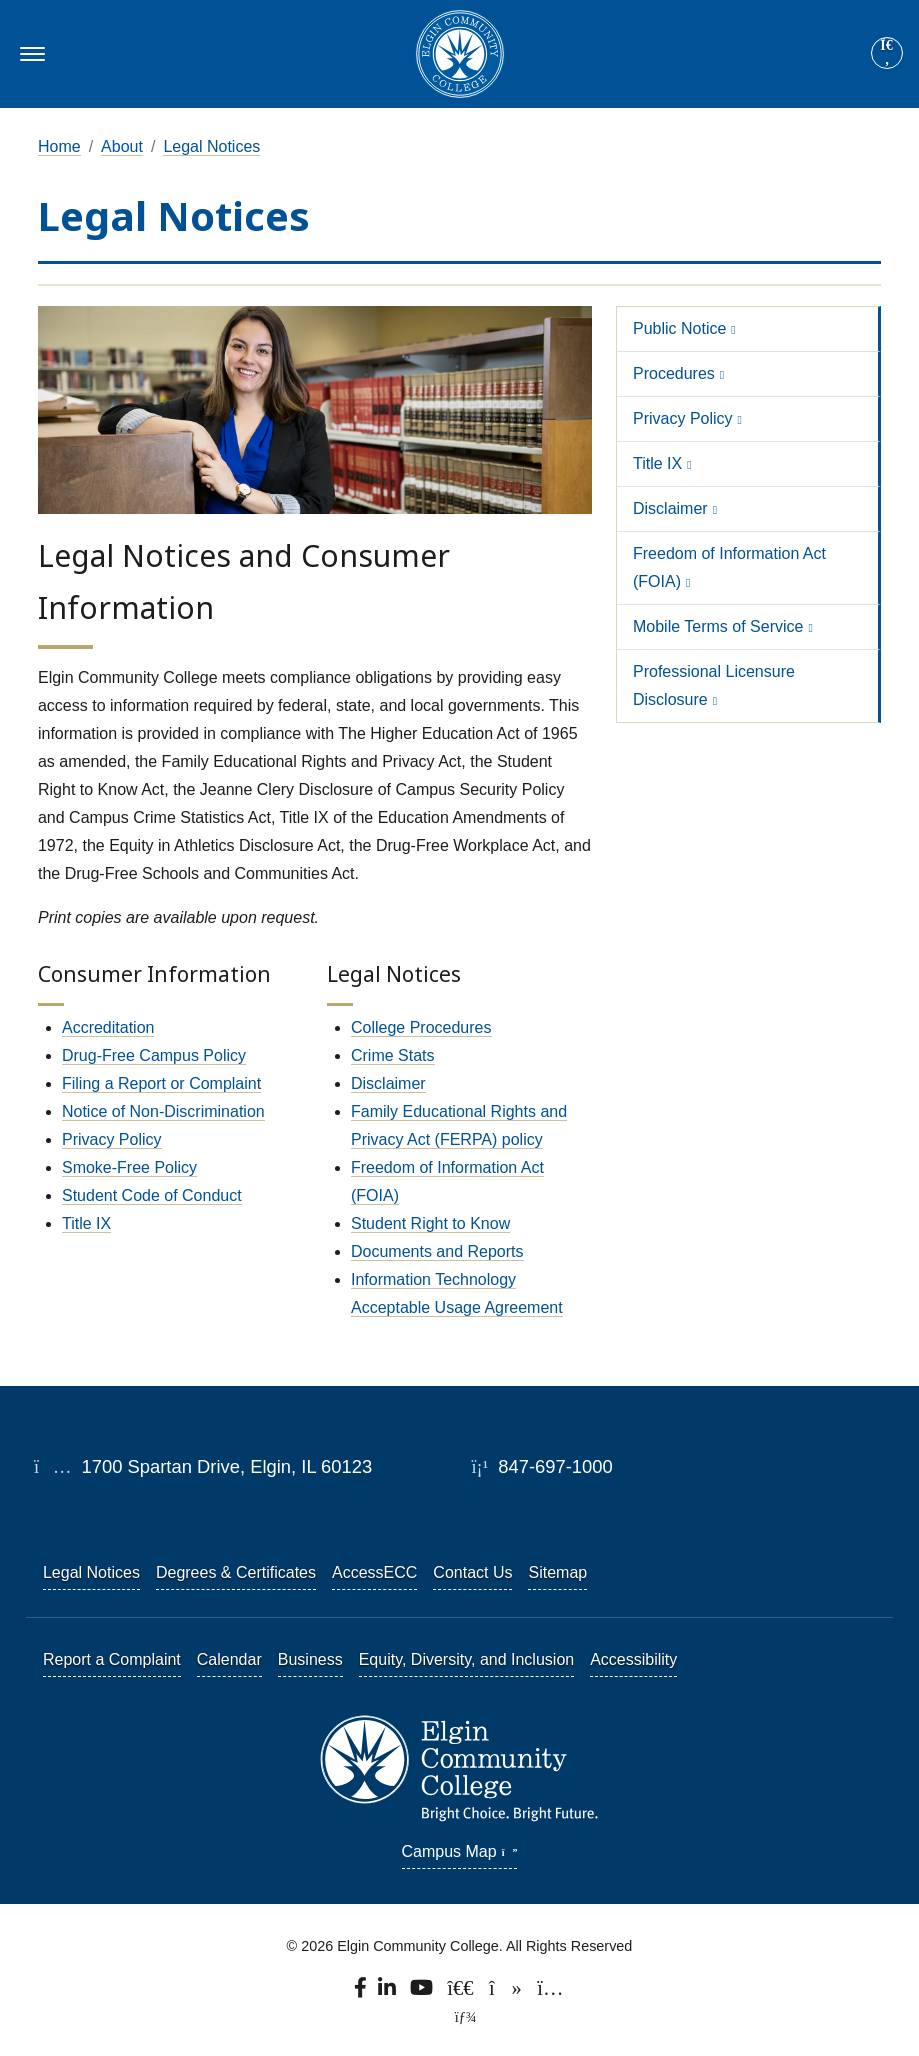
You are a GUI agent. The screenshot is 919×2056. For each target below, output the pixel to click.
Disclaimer (388, 1083)
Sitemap (557, 1572)
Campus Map (460, 1851)
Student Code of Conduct (152, 1195)
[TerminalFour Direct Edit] (459, 2017)
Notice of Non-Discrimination (163, 1111)
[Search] (887, 54)
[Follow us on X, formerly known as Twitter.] (462, 1993)
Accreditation (108, 1027)
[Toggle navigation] (29, 54)
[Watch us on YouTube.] (422, 1993)
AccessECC (374, 1572)
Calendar (229, 1659)
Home (59, 146)
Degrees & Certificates (236, 1572)
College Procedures (421, 1027)
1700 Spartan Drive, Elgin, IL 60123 (203, 1466)
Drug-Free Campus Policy (154, 1055)
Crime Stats (393, 1055)
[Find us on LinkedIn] (389, 1993)
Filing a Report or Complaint (161, 1083)
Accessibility (633, 1659)
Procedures (674, 373)
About (122, 146)
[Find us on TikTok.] (507, 1993)
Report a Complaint (112, 1659)
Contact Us (472, 1572)
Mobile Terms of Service (718, 626)
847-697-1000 (541, 1466)
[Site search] (887, 53)
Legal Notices (211, 146)
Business (310, 1659)
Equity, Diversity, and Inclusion (467, 1659)
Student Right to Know (430, 1223)
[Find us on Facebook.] (362, 1993)
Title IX (86, 1223)
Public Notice (679, 328)
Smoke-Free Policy (129, 1167)
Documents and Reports (437, 1251)
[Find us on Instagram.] (551, 1993)
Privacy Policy (112, 1139)
